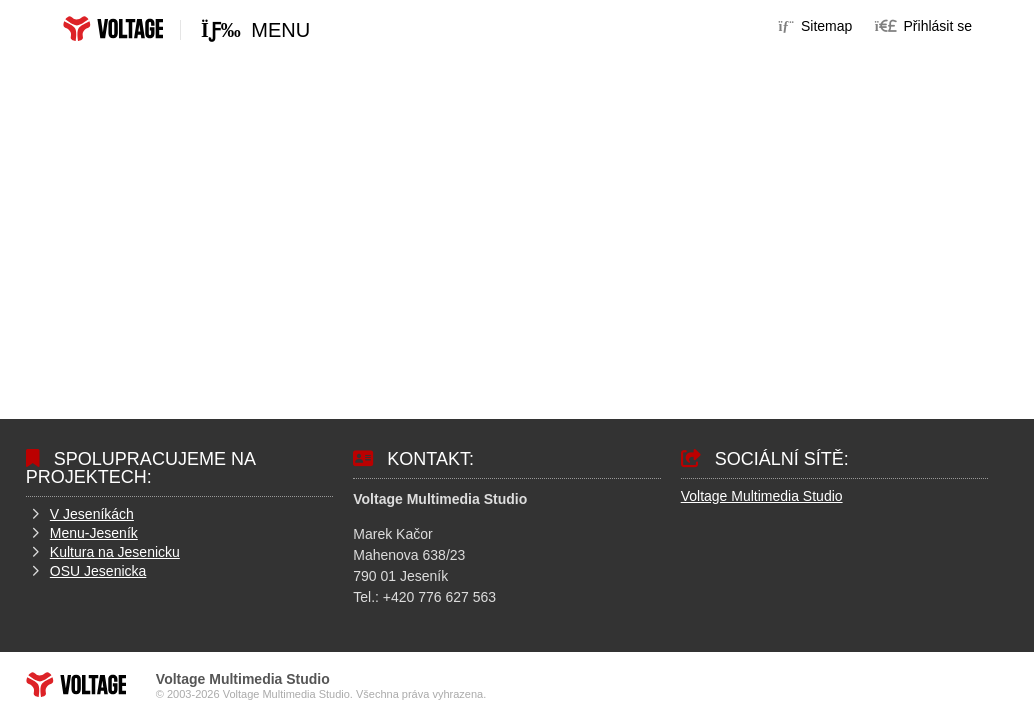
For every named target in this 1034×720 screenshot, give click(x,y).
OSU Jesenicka (98, 571)
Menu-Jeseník (94, 533)
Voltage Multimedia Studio (762, 496)
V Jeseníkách (92, 514)
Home (113, 28)
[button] (923, 26)
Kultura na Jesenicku (115, 552)
